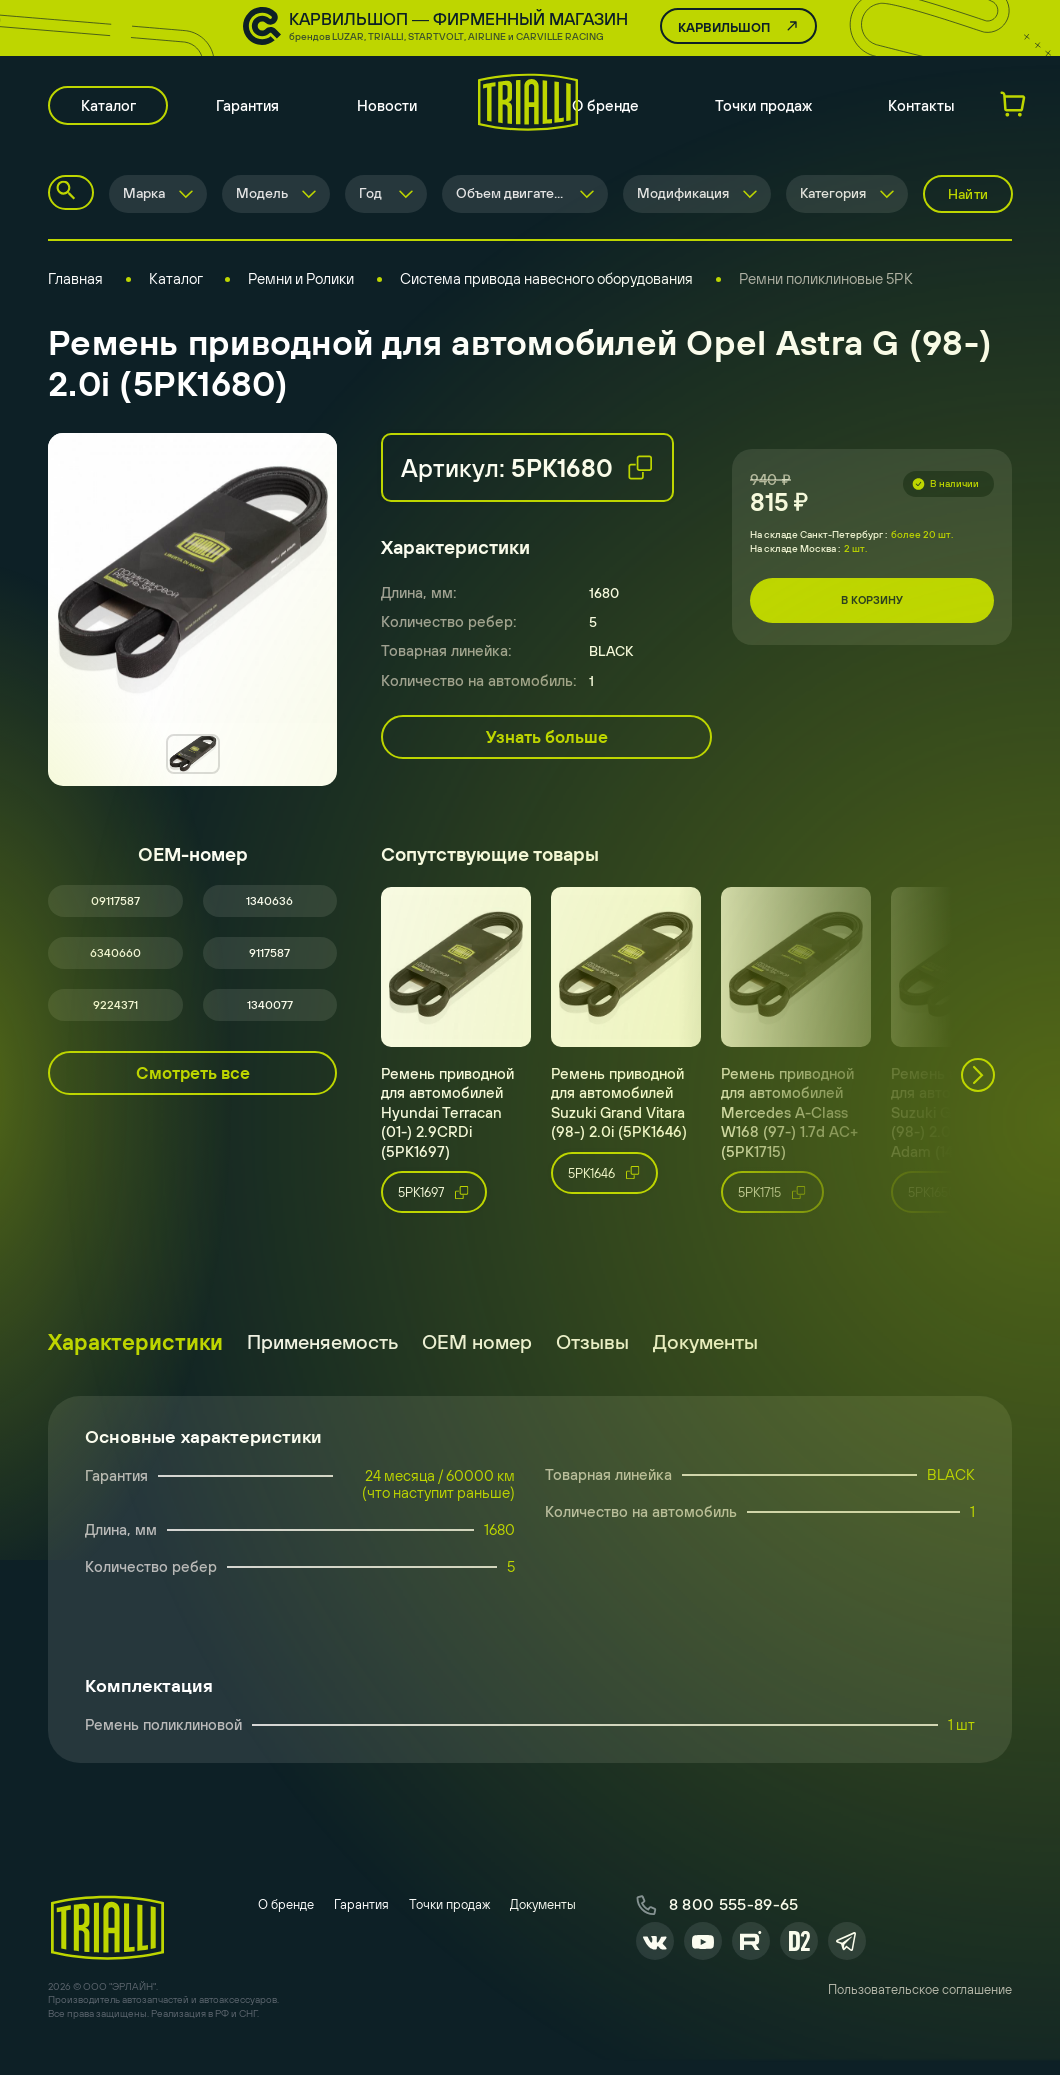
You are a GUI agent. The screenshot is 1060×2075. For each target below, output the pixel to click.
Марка (144, 200)
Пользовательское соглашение (920, 2013)
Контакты (921, 110)
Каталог (112, 110)
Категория (833, 200)
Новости (396, 110)
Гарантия (256, 110)
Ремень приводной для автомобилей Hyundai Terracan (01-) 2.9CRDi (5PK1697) (447, 1129)
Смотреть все (193, 1090)
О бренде (605, 110)
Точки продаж (763, 110)
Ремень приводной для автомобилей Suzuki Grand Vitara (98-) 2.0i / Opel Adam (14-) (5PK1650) (965, 1129)
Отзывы (592, 1359)
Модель (262, 200)
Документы (705, 1359)
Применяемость (322, 1359)
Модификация (683, 200)
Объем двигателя (512, 200)
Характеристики (135, 1360)
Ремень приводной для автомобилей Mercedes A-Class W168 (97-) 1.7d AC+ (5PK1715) (789, 1129)
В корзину (872, 607)
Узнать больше (547, 743)
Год (370, 200)
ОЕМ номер (477, 1359)
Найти (968, 200)
